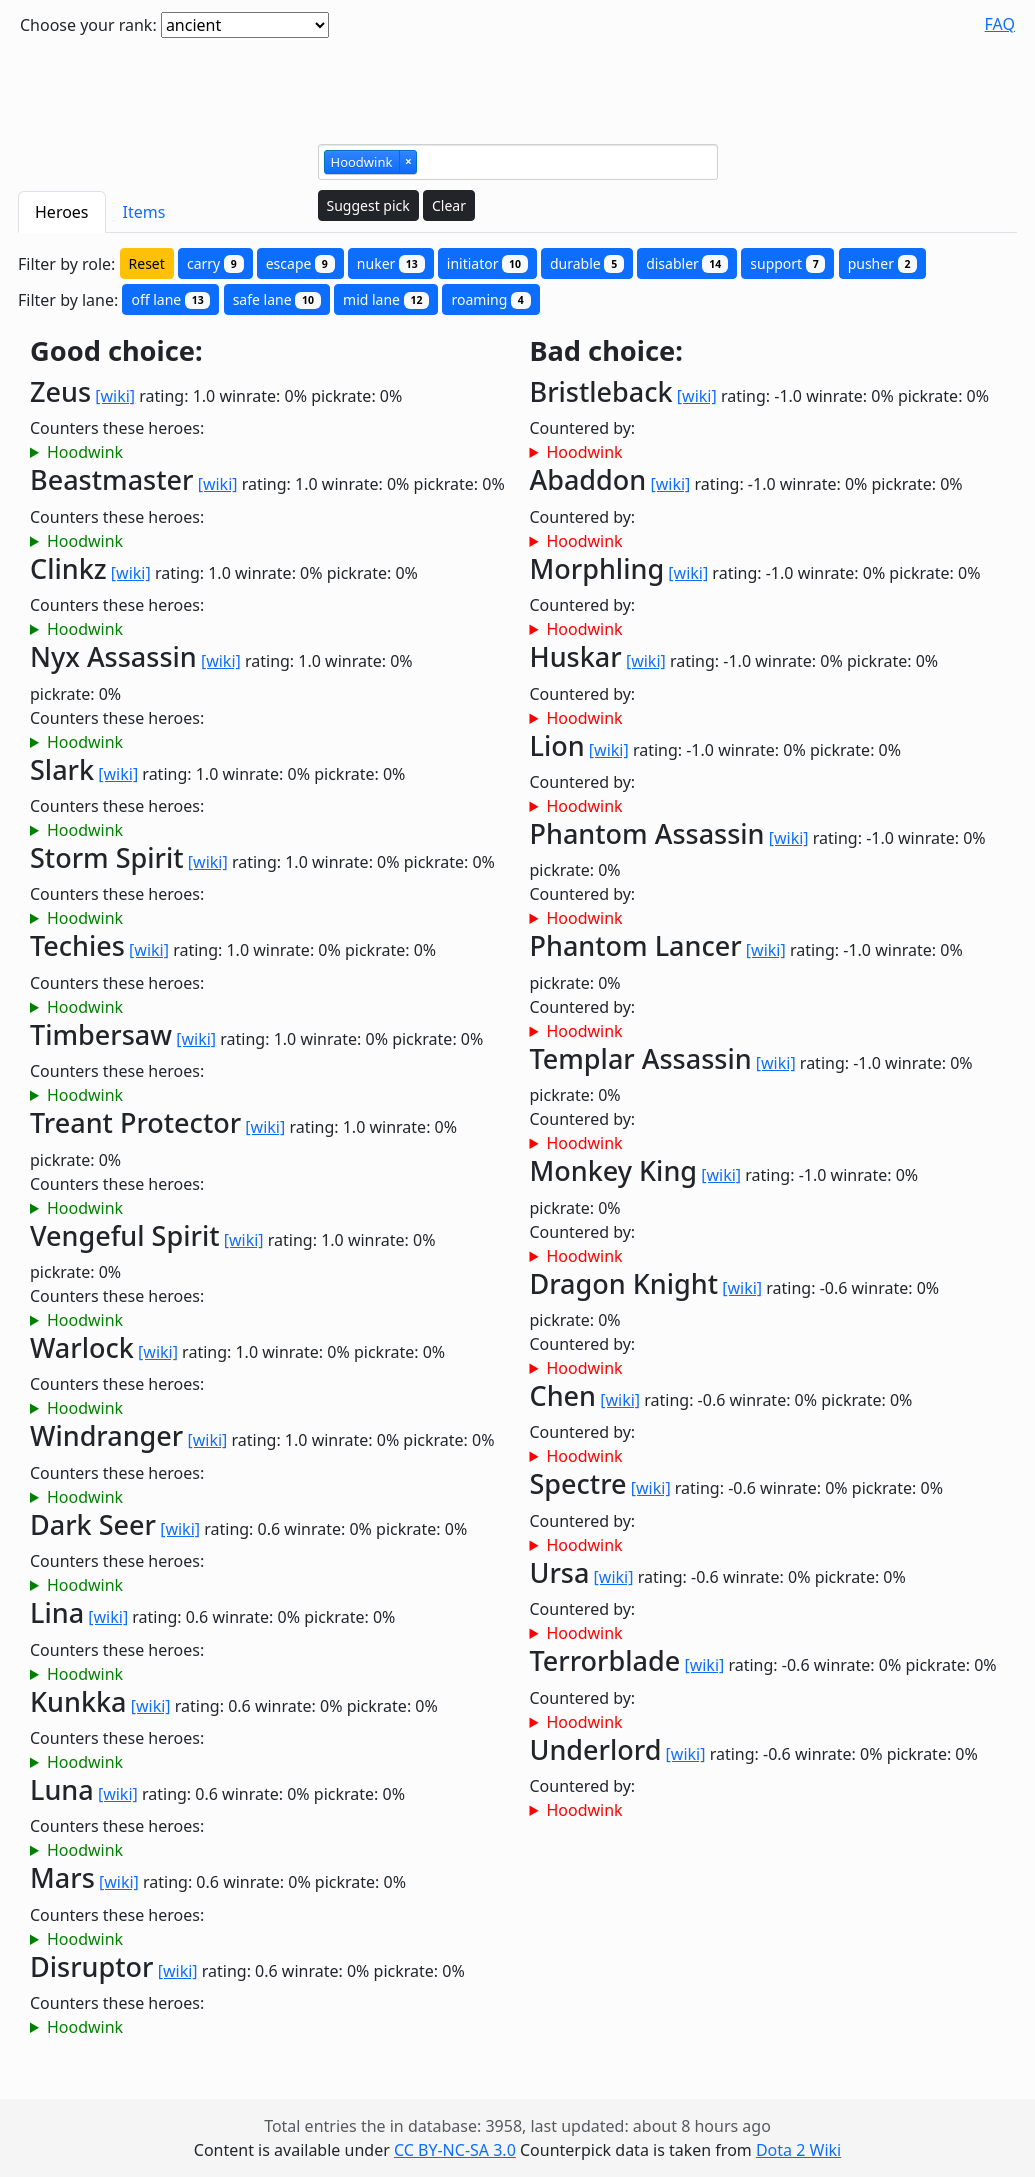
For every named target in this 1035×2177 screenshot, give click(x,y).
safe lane (277, 299)
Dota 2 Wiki (798, 2150)
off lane (170, 299)
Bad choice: (606, 351)
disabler (687, 263)
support (787, 263)
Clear (449, 205)
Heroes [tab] (62, 212)
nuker (391, 263)
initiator (487, 263)
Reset (147, 263)
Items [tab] (144, 212)
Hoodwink (85, 452)
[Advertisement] (518, 83)
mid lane (386, 299)
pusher (883, 263)
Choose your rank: (88, 25)
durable (587, 263)
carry (215, 263)
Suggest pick (368, 205)
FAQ (1000, 24)
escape (300, 263)
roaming (490, 299)
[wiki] (115, 396)
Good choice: (116, 351)
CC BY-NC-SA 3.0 (455, 2150)
